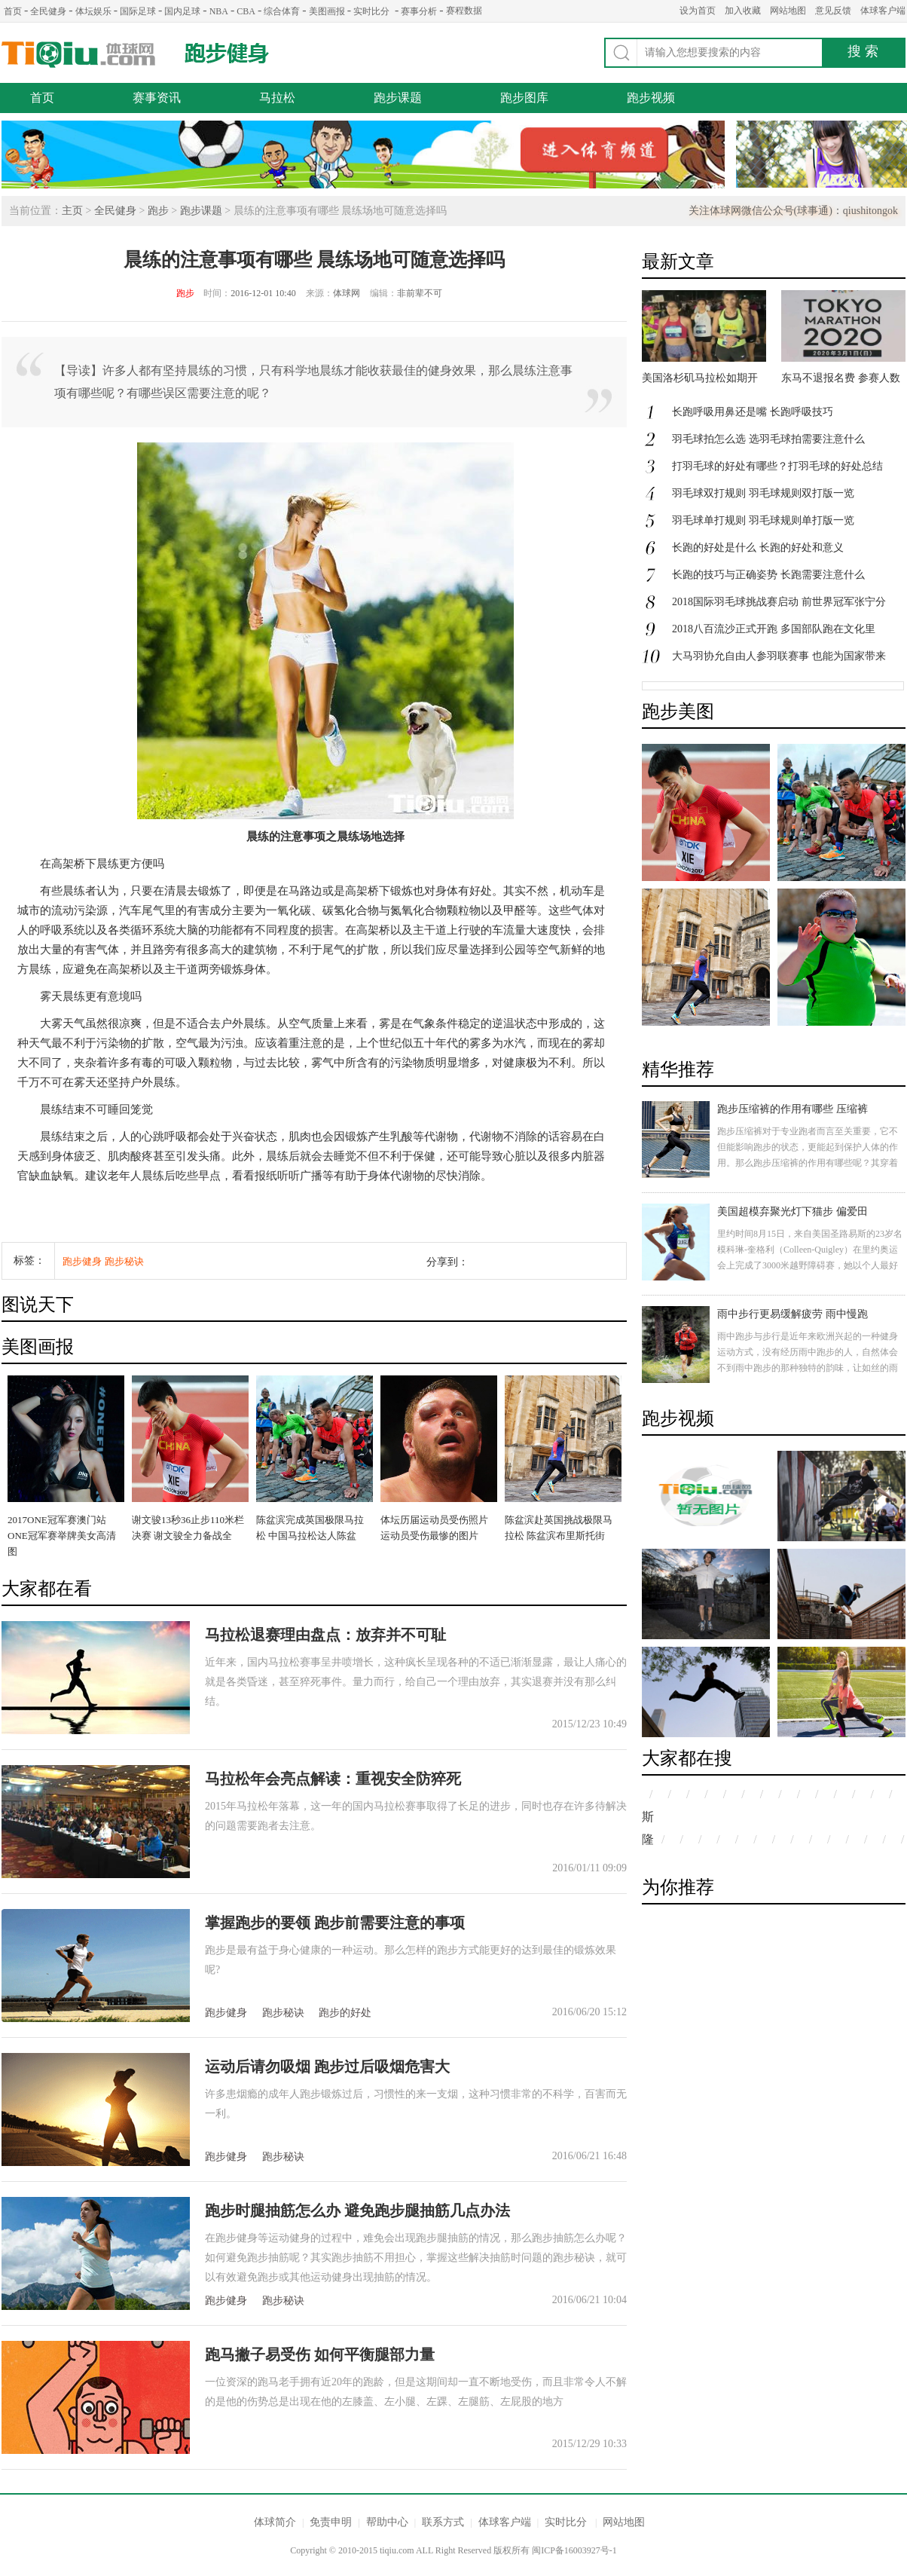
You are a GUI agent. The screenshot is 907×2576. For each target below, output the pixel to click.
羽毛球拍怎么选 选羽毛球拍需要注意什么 (768, 439)
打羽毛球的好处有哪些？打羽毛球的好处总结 (777, 466)
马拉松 (277, 97)
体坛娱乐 (93, 11)
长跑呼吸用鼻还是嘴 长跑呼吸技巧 (752, 412)
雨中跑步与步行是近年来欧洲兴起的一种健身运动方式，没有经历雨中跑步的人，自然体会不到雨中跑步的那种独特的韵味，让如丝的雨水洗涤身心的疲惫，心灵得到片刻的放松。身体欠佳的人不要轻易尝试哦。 (807, 1368)
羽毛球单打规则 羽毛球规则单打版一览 (763, 520)
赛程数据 (464, 10)
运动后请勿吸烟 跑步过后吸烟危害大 (327, 2066)
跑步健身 (227, 53)
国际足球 (138, 11)
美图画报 (327, 11)
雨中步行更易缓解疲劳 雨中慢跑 (792, 1314)
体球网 (79, 54)
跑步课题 (398, 97)
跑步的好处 (345, 2012)
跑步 (158, 210)
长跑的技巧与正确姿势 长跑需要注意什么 (768, 574)
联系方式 (443, 2522)
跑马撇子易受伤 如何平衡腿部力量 (320, 2354)
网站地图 (788, 10)
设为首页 (697, 10)
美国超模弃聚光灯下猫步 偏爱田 (792, 1211)
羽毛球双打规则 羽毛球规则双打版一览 (763, 493)
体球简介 (275, 2522)
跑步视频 (651, 97)
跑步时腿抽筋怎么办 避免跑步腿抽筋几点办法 (357, 2210)
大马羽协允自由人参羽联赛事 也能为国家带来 (779, 656)
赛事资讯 (157, 97)
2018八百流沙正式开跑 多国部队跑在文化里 (773, 629)
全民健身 (48, 11)
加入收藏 (743, 10)
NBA (218, 11)
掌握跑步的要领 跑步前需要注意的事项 (335, 1922)
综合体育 (282, 11)
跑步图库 (524, 97)
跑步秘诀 (124, 1261)
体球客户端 (882, 10)
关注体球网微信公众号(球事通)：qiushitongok (793, 210)
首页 (13, 11)
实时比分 (371, 11)
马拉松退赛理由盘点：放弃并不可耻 (325, 1634)
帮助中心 (387, 2522)
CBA (246, 11)
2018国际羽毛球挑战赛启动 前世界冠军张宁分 (779, 601)
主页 (72, 210)
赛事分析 (419, 11)
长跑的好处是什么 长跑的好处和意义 (758, 547)
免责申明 (331, 2522)
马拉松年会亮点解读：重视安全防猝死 (333, 1778)
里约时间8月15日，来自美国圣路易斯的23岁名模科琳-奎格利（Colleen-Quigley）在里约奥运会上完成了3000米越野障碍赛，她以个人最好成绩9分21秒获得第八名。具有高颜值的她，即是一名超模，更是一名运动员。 (809, 1265)
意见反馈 (833, 10)
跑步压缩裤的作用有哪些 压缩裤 (792, 1109)
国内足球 (182, 11)
